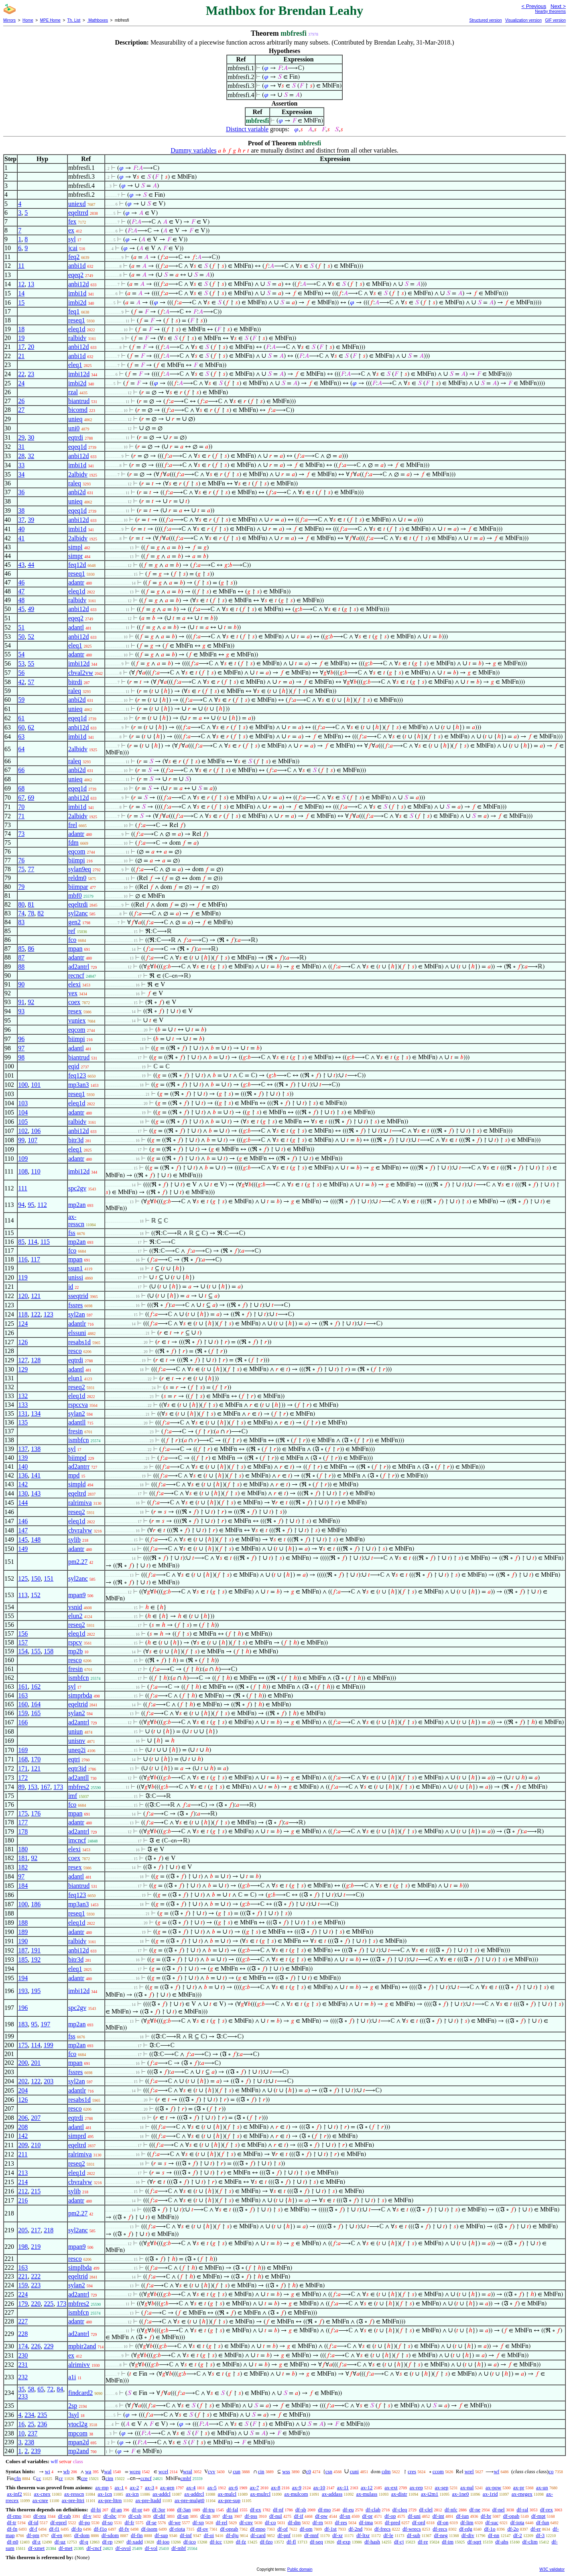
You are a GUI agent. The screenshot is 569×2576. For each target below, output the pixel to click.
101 (36, 1084)
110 (35, 1171)
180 (23, 1849)
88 (21, 966)
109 (23, 1158)
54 (21, 654)
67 (21, 797)
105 (23, 1121)
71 (21, 816)
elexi (74, 984)
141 (36, 1475)
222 (36, 2276)
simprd (77, 2135)
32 (31, 455)
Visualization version (523, 20)
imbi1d (77, 293)
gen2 (74, 922)
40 (21, 529)
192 (36, 1959)
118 (22, 1314)
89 (21, 1786)
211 (22, 2154)
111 (22, 1188)
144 (23, 1502)
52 (31, 636)
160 (23, 1704)
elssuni (77, 1332)
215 (36, 2191)
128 (36, 1360)
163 (23, 1695)
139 (23, 1457)
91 (21, 1002)
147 (23, 1530)
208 (23, 2127)
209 (23, 2145)
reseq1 (76, 320)
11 (21, 265)
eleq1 (75, 364)
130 (23, 1493)
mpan (75, 948)
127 (23, 1360)
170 (36, 1759)
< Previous (533, 6)
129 (23, 1369)
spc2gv (77, 1188)
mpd (73, 1475)
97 (21, 1048)
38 (21, 510)
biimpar (78, 886)
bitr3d (75, 1140)
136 (23, 1475)
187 (23, 1950)
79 (21, 886)
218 (48, 2230)
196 (23, 2007)
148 (36, 1539)
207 (36, 2117)
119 (22, 1277)
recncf (76, 975)
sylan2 (76, 1413)
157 (23, 1642)
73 (21, 833)
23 (31, 374)
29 (21, 437)
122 (36, 1314)
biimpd (77, 1457)
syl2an (76, 1314)
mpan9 (77, 1595)
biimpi (76, 860)
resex (75, 1011)
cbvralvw (80, 1530)
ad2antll (78, 1777)
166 (23, 1722)
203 (48, 2081)
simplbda (80, 2267)
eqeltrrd (78, 212)
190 (23, 1941)
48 (21, 600)
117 (35, 1259)
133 (23, 1404)
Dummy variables (193, 150)
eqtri (74, 1759)
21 (21, 356)
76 (21, 860)
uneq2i (77, 1750)
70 (21, 806)
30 (31, 437)
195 (36, 1990)
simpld (77, 1484)
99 (21, 1140)
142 (23, 1484)
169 (23, 1750)
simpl (75, 547)
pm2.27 (77, 1561)
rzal (73, 392)
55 (31, 663)
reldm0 (77, 877)
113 (22, 1595)
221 (23, 2276)
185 (23, 1959)
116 (22, 1259)
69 (31, 797)
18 (21, 329)
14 (21, 293)
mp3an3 (78, 1084)
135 (23, 1422)
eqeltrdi (78, 904)
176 (36, 1813)
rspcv (75, 1642)
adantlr (77, 1323)
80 (21, 904)
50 (21, 636)
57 (31, 682)
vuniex (77, 1020)
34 (21, 474)
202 (23, 2081)
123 (48, 1314)
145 (23, 1539)
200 (23, 2062)
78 (31, 913)
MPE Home (50, 20)
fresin (75, 1431)
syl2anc (78, 913)
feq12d (77, 564)
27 (21, 409)
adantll (77, 1422)
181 (23, 1858)
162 (36, 1686)
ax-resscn (76, 1220)
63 (21, 736)
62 (31, 727)
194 (23, 1978)
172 (23, 1777)
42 (21, 682)
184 (23, 1885)
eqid (73, 1066)
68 (21, 788)
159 (23, 1713)
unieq (75, 419)
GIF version (555, 20)
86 (31, 948)
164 (36, 1704)
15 (21, 302)
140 (23, 1466)
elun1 (75, 1378)
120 (23, 1295)
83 (21, 922)
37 (21, 519)
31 (21, 446)
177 (23, 1822)
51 (21, 627)
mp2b (75, 1651)
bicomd (77, 409)
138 (36, 1448)
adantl (76, 627)
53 (21, 663)
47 (21, 591)
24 (21, 383)
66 (21, 769)
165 (36, 1713)
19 (21, 337)
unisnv (76, 1740)
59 (21, 699)
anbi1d (77, 265)
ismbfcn (78, 1440)
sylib (74, 1539)
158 (48, 1651)
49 (31, 608)
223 (36, 2285)
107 (32, 1140)
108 (23, 1171)
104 (23, 1112)
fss (71, 1232)
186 (36, 1904)
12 (21, 284)
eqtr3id (77, 1768)
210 (36, 2145)
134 (36, 1413)
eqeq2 (75, 274)
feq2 (73, 256)
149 (23, 1548)
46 (21, 582)
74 (21, 913)
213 (23, 2172)
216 (23, 2200)
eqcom (76, 851)
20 (31, 346)
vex (72, 993)
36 (21, 492)
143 (36, 1493)
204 (23, 2090)
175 (23, 1813)
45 (21, 608)
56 (21, 672)
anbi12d (78, 284)
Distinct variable (247, 129)
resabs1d (79, 1342)
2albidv (77, 474)
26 (21, 400)
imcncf (77, 1840)
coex (74, 1002)
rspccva (78, 1404)
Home (27, 20)
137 (23, 1448)
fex (72, 221)
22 (21, 374)
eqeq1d (77, 446)
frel (72, 824)
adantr (76, 582)
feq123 (77, 1075)
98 (21, 1057)
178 (23, 1831)
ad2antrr (78, 1466)
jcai (72, 248)
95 (31, 1204)
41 (21, 538)
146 (23, 1521)
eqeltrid (78, 1704)
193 (23, 1990)
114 (32, 1241)
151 (48, 1578)
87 (21, 957)
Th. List (74, 20)
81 (31, 904)
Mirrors (9, 20)
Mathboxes (97, 20)
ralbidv (77, 337)
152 (36, 1595)
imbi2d (77, 302)
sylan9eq (79, 869)
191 (36, 1950)
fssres (75, 1305)
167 (45, 1786)
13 (31, 284)
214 (23, 2182)
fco (72, 939)
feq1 (73, 311)
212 (23, 2191)
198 (23, 2246)
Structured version (485, 20)
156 (23, 1633)
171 (23, 1768)
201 (36, 2062)
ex (71, 230)
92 (31, 1002)
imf (72, 1795)
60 (21, 727)
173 (58, 1786)
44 (31, 564)
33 (21, 465)
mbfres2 (78, 1786)
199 (48, 2045)
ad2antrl (78, 966)
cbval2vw (80, 672)
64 (21, 749)
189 (23, 1931)
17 (21, 346)
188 (23, 1922)
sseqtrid (78, 1295)
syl (72, 239)
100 (23, 1084)
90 (21, 984)
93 (21, 1011)
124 (23, 1323)
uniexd (77, 203)
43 (21, 564)
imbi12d (78, 374)
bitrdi (75, 682)
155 (36, 1651)
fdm (73, 842)
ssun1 (75, 1268)
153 (32, 1786)
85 (21, 948)
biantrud (78, 400)
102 (23, 1130)
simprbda (80, 1695)
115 (45, 1241)
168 (23, 1759)
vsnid (75, 1607)
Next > (558, 6)
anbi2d (77, 492)
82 (40, 913)
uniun (75, 1731)
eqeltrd (77, 1493)
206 (23, 2117)
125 (23, 1578)
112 (42, 1204)
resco (75, 1350)
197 (45, 2024)
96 (21, 1038)
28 (21, 455)
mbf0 (75, 895)
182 (23, 1867)
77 (31, 869)
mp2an (77, 1204)
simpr (75, 555)
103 (23, 1103)
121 (36, 1295)
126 (23, 1342)
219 (36, 2246)
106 (36, 1130)
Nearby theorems (550, 11)
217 (36, 2230)
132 (23, 1395)
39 (31, 519)
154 (23, 1651)
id (70, 1286)
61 (21, 718)
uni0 (73, 428)
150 (36, 1578)
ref (71, 930)
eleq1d (76, 329)
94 (21, 1204)
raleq (74, 483)
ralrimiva (80, 1502)
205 (23, 2230)
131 (23, 1413)
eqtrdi (75, 437)
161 (23, 1686)
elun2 (75, 1615)
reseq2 (76, 1387)
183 (23, 2024)
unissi (75, 1277)
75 (21, 869)
